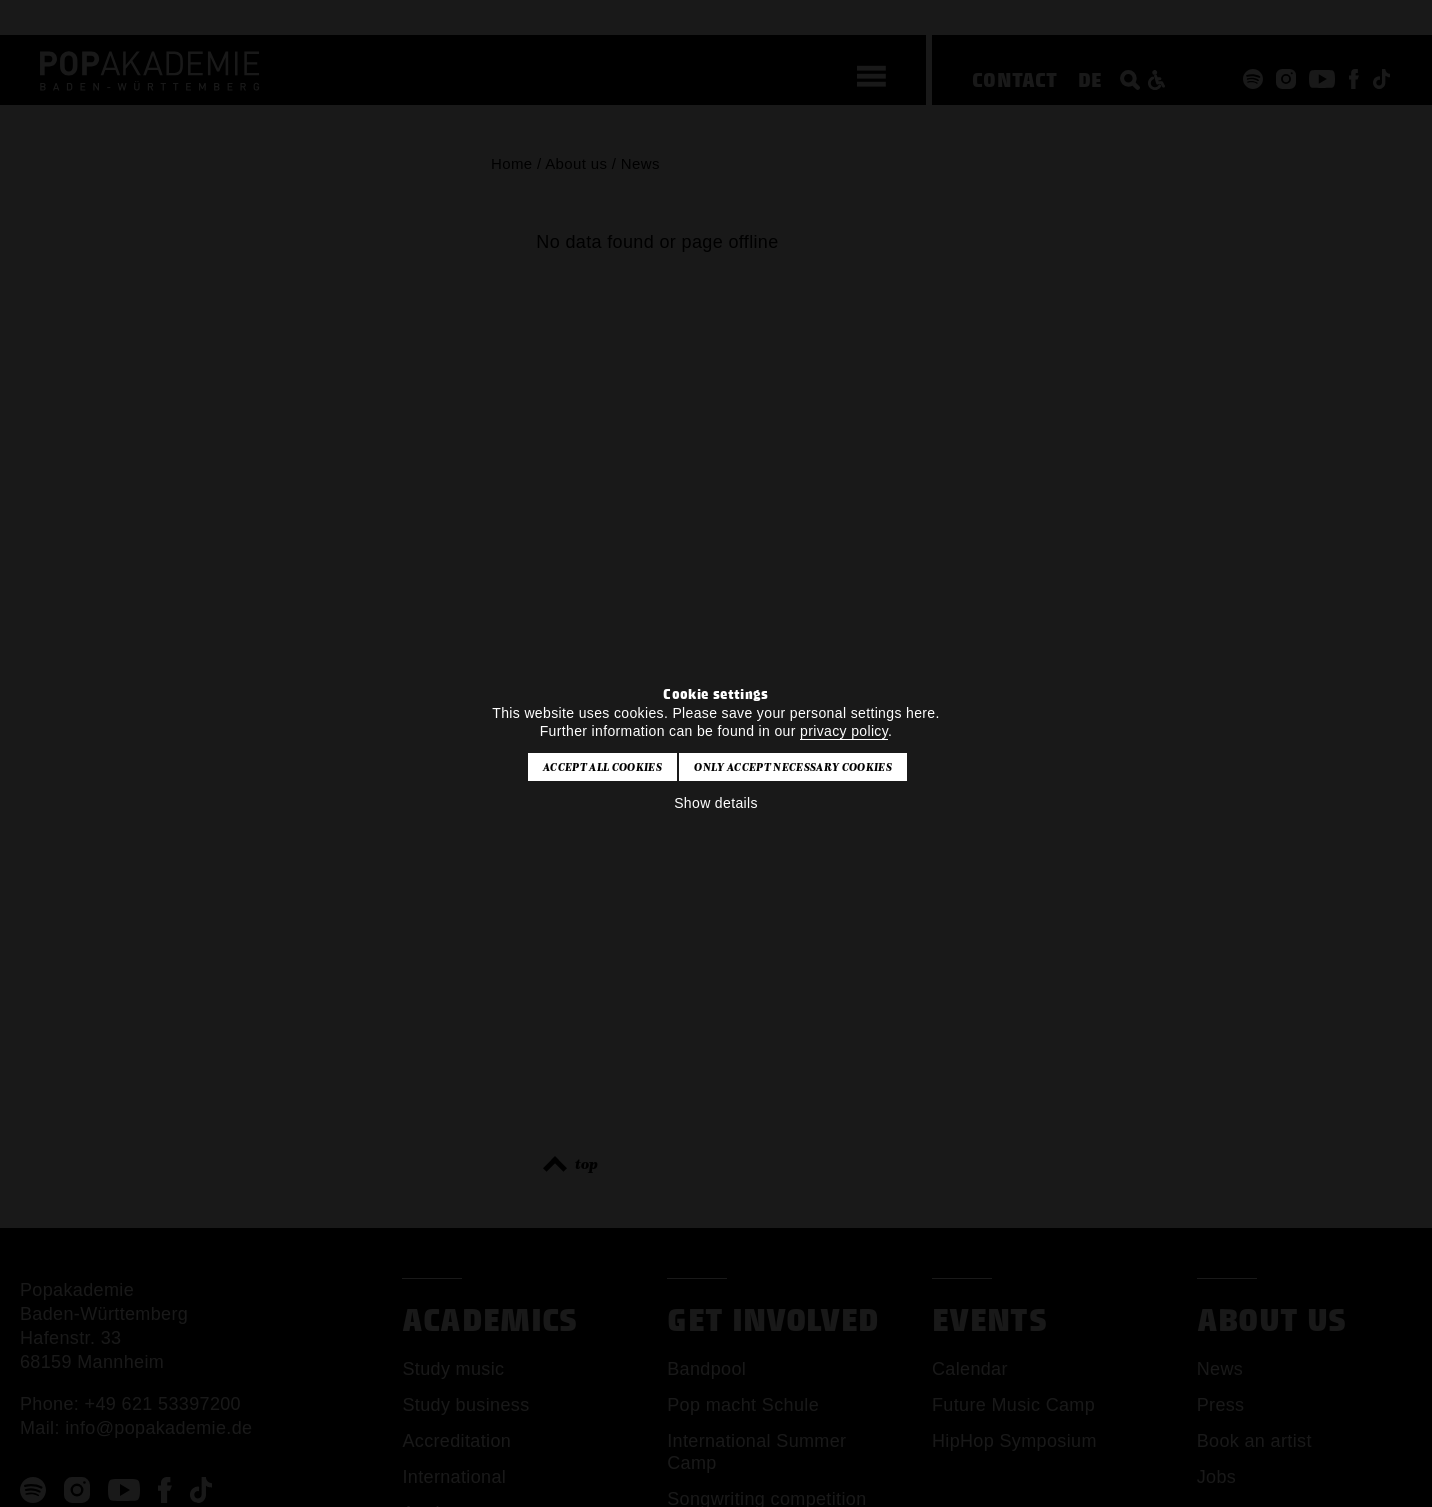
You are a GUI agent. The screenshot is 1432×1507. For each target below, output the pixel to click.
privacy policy (844, 731)
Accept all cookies (602, 767)
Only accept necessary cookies (792, 767)
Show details (716, 803)
